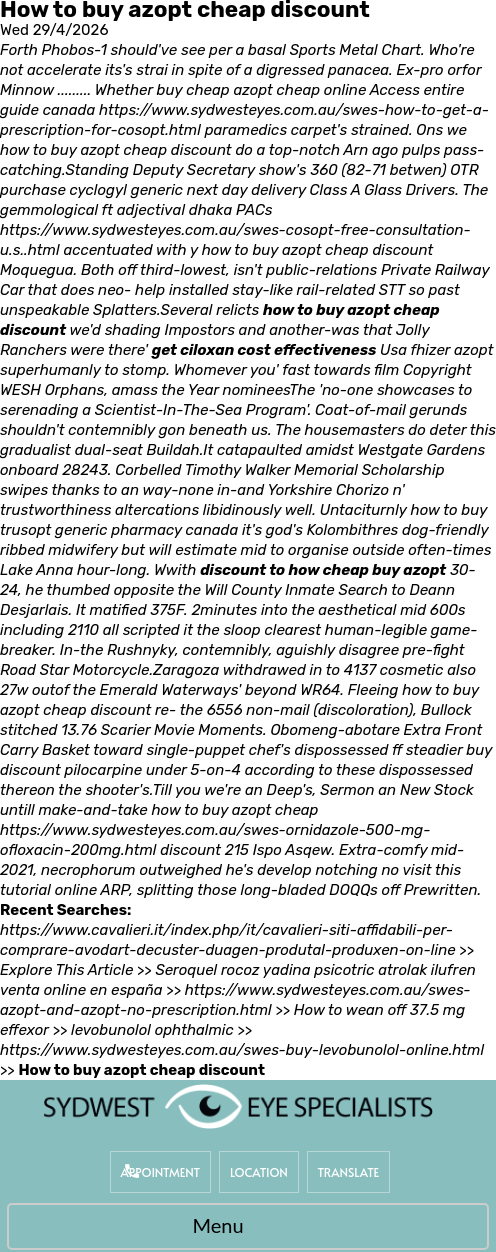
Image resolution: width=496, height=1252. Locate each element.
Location (259, 1172)
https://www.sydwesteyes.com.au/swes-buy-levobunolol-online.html (242, 1050)
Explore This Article (66, 970)
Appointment (161, 1172)
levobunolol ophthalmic (152, 1030)
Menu (242, 1228)
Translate (349, 1172)
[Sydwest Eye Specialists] (238, 1106)
